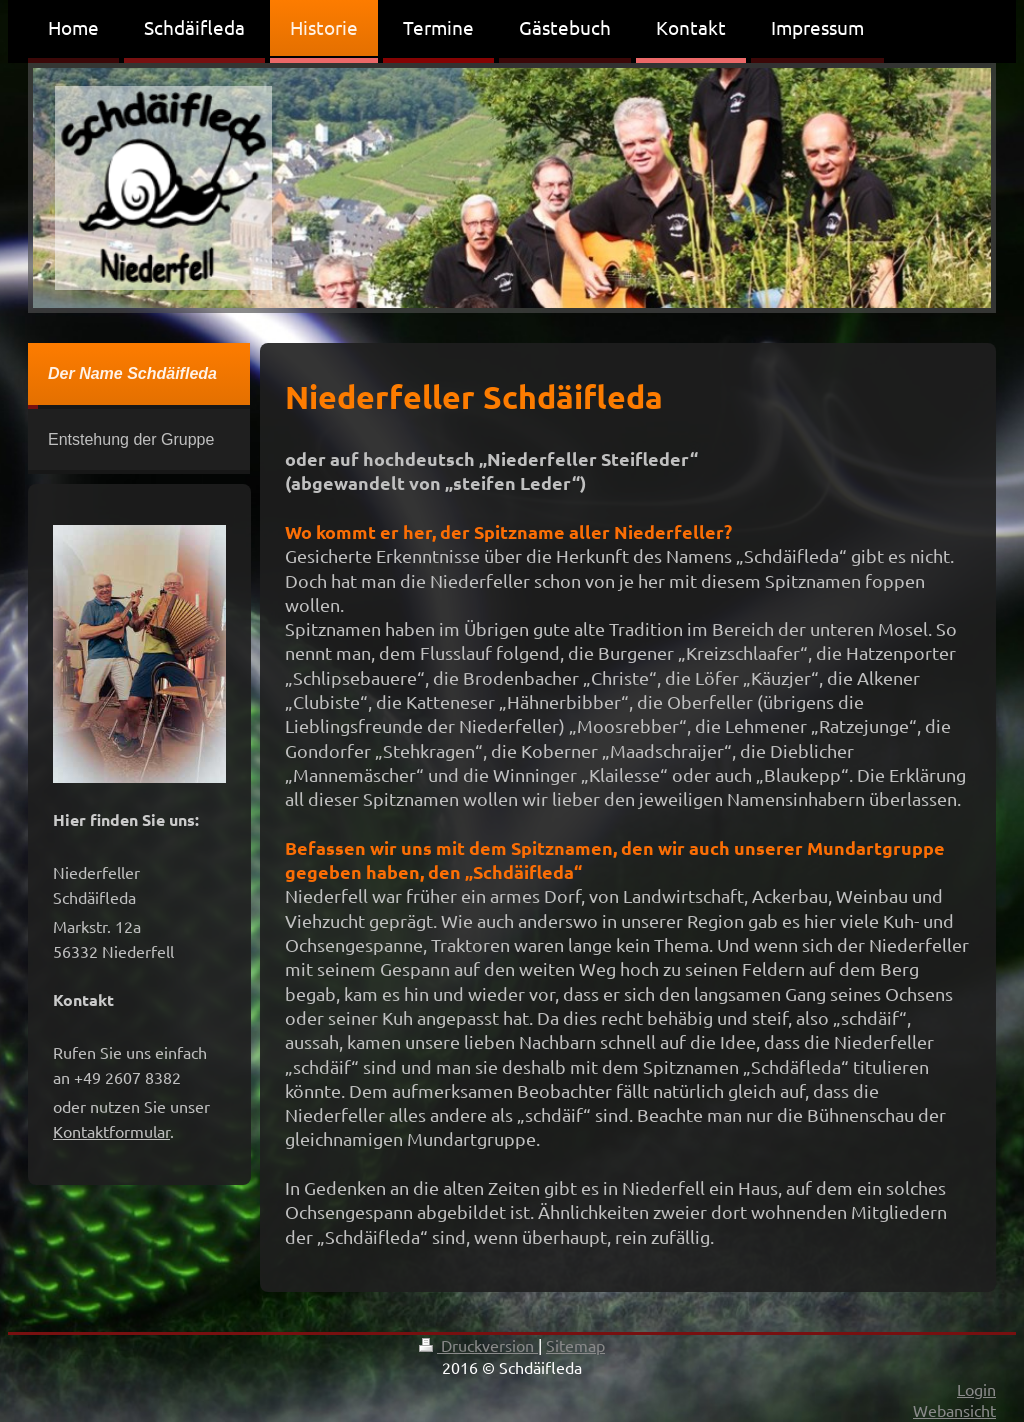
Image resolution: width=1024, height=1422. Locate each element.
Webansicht (954, 1410)
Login (976, 1389)
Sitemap (575, 1345)
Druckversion (478, 1345)
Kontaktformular (111, 1131)
